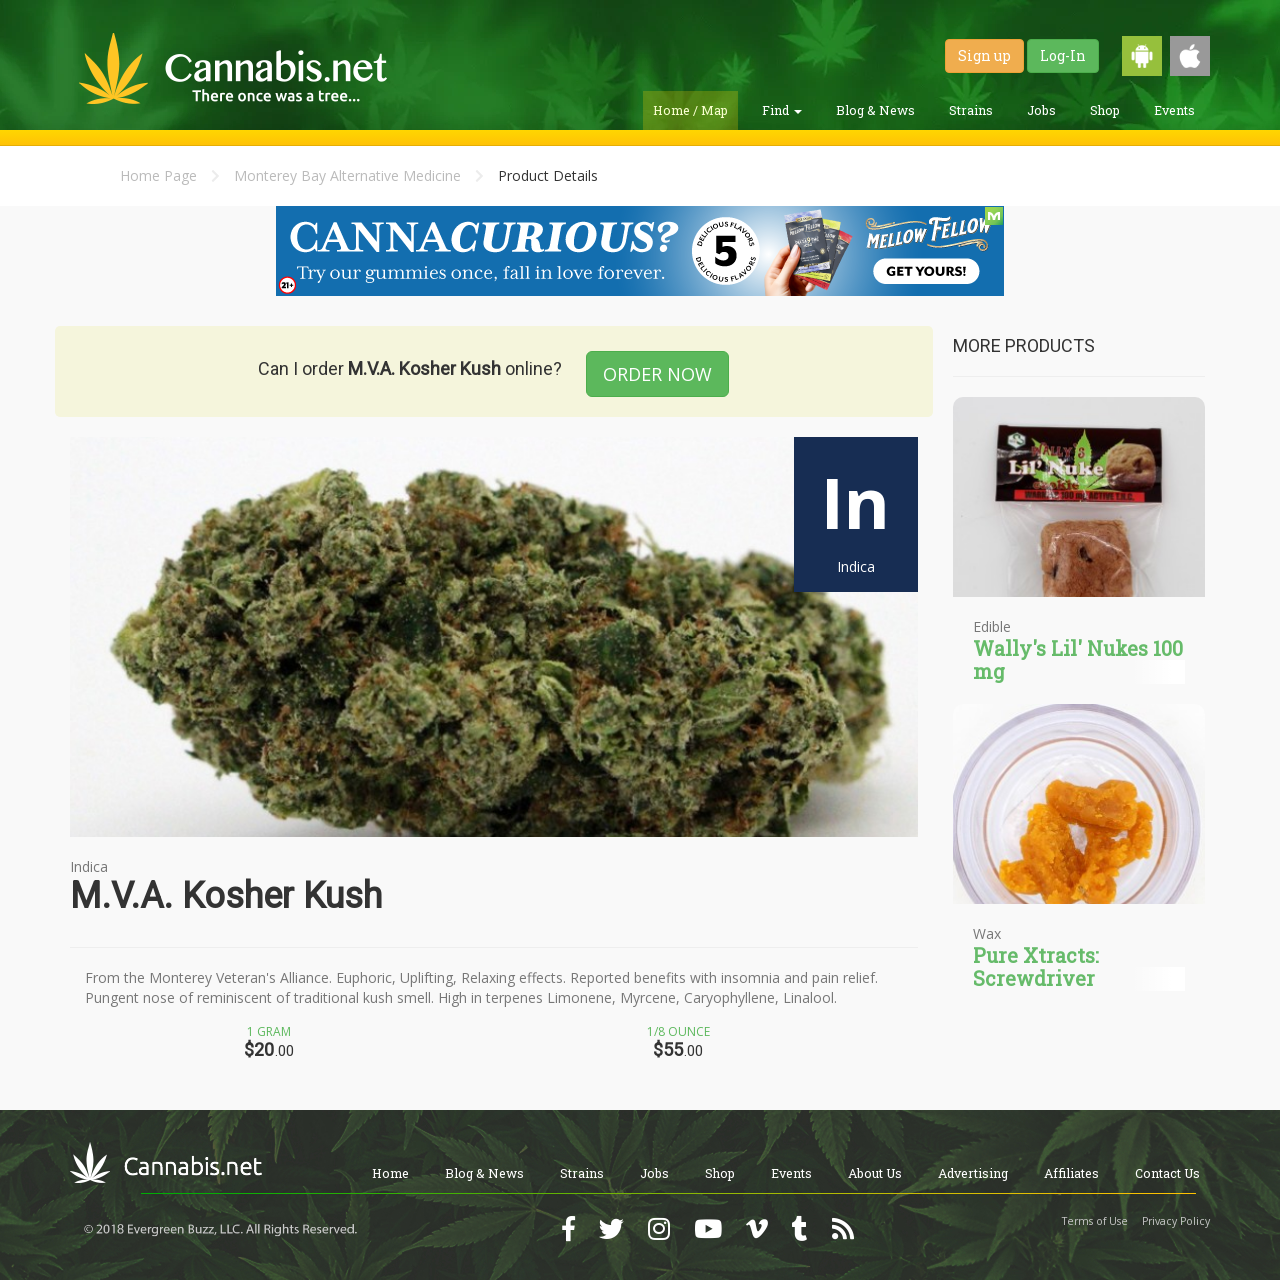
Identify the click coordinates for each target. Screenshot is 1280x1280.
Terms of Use (1095, 1221)
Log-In (1063, 55)
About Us (875, 1173)
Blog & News (875, 110)
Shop (1105, 110)
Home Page (158, 175)
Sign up (984, 55)
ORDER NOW (657, 374)
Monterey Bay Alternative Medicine (347, 175)
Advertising (973, 1173)
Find (782, 110)
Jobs (1041, 110)
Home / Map (690, 110)
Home (390, 1173)
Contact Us (1167, 1173)
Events (1174, 110)
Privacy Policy (1176, 1221)
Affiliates (1071, 1173)
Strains (971, 110)
